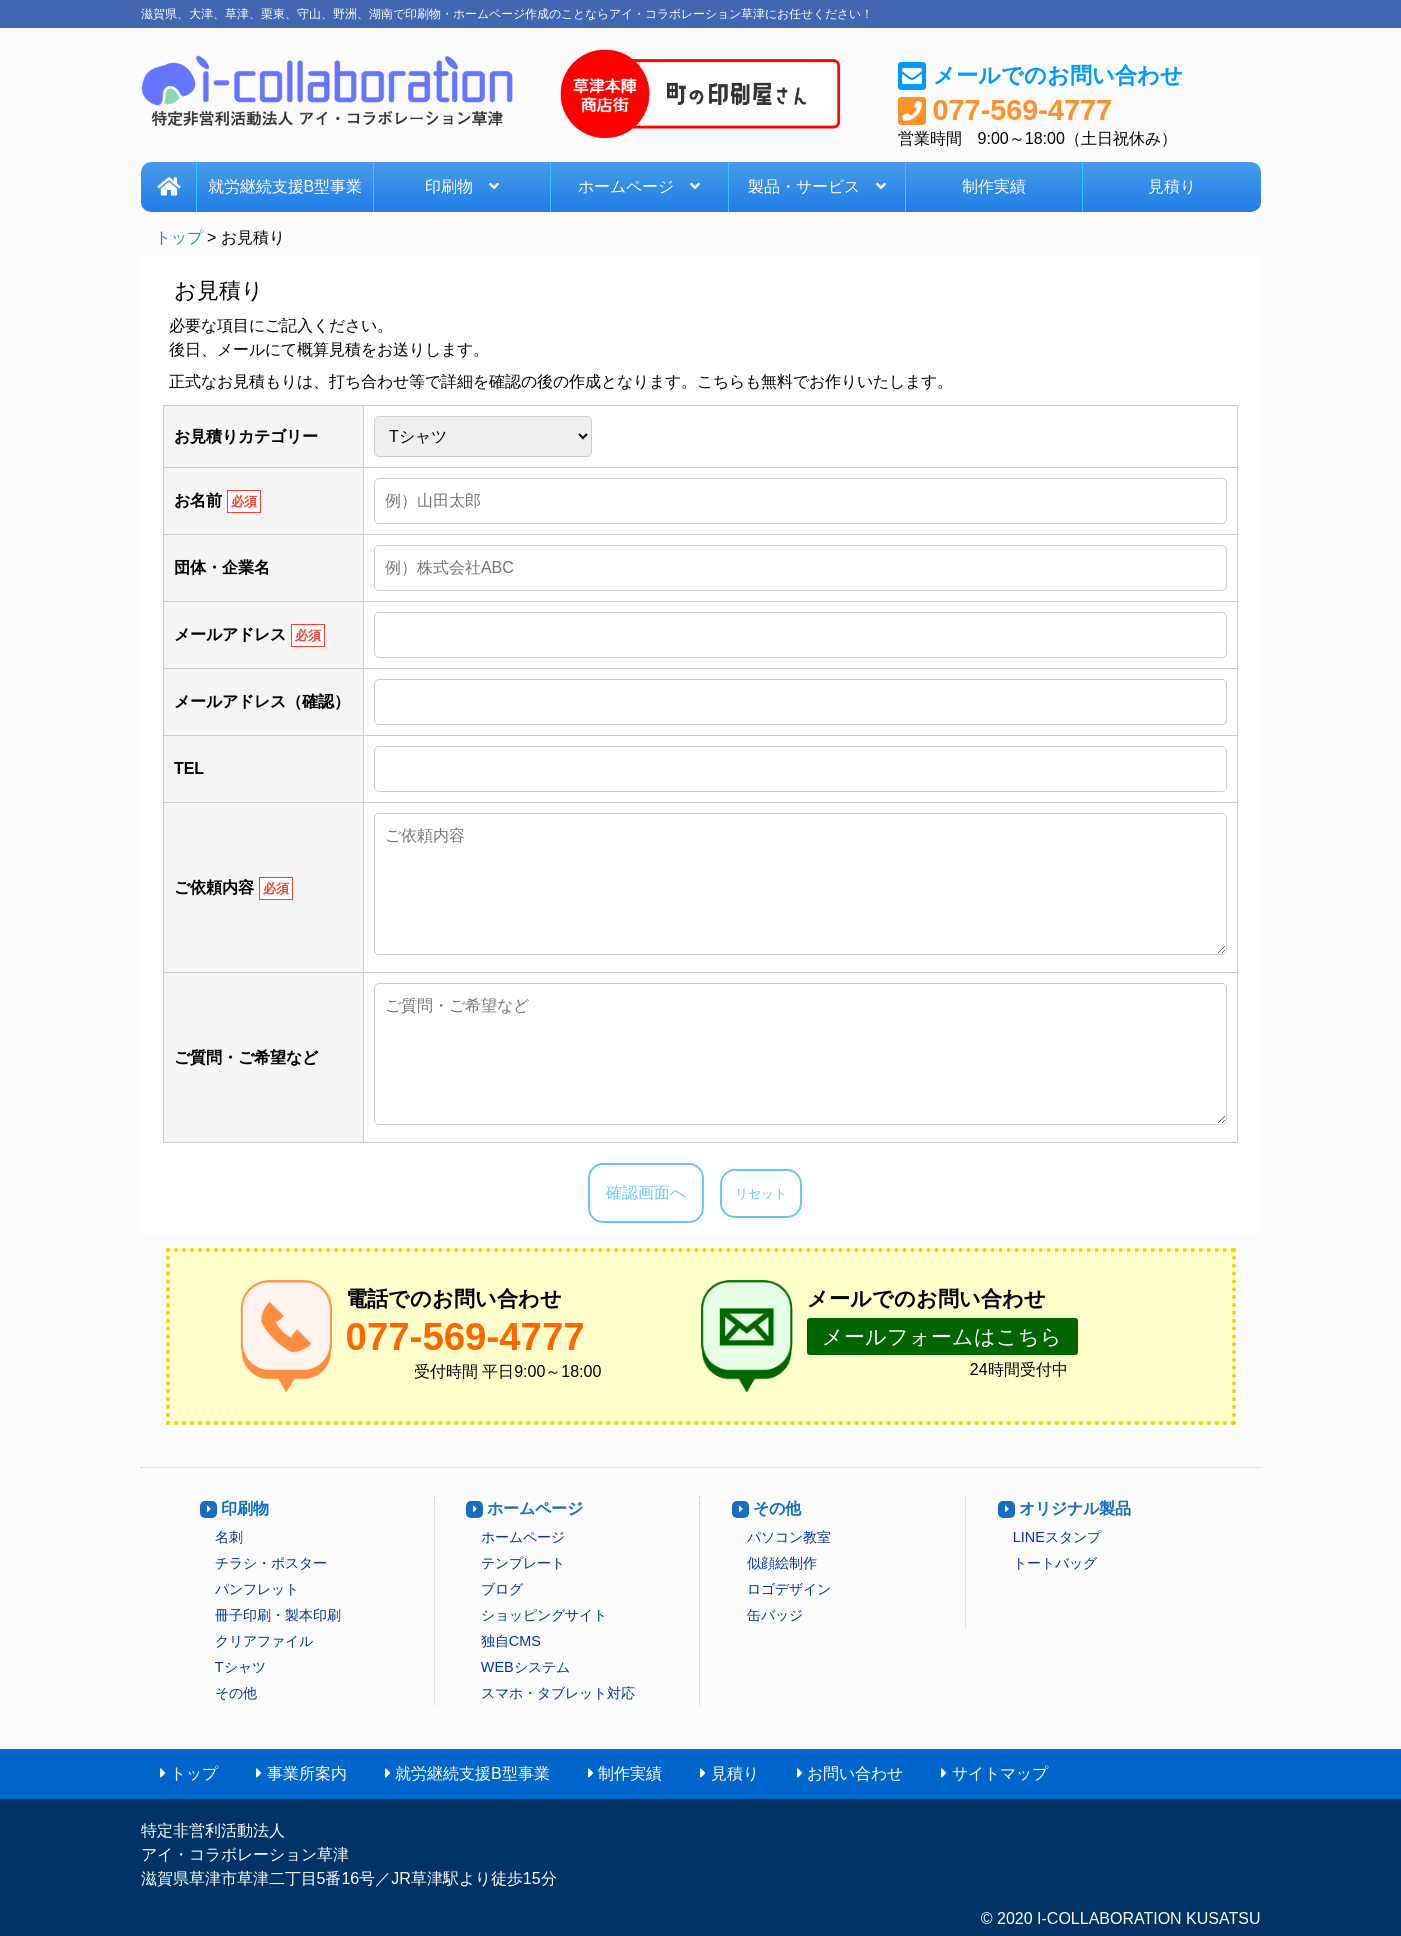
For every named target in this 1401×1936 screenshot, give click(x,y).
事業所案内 (307, 1773)
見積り (1172, 186)
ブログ (502, 1589)
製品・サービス (817, 186)
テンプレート (523, 1563)
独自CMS (511, 1641)
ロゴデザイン (789, 1589)
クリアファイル (264, 1641)
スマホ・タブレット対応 (558, 1693)
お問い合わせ (855, 1773)
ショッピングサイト (544, 1615)
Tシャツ (240, 1667)
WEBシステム (525, 1667)
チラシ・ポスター (271, 1563)
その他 (236, 1693)
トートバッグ (1055, 1563)
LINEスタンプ (1057, 1537)
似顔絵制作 (782, 1563)
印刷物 (462, 186)
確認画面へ (646, 1192)
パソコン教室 (789, 1537)
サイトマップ (1000, 1773)
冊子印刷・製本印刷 (278, 1615)
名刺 (229, 1537)
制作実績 (994, 186)
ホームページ (639, 186)
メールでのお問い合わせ (1058, 75)
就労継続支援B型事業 (285, 186)
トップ (179, 237)
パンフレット (257, 1589)
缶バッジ (775, 1615)
